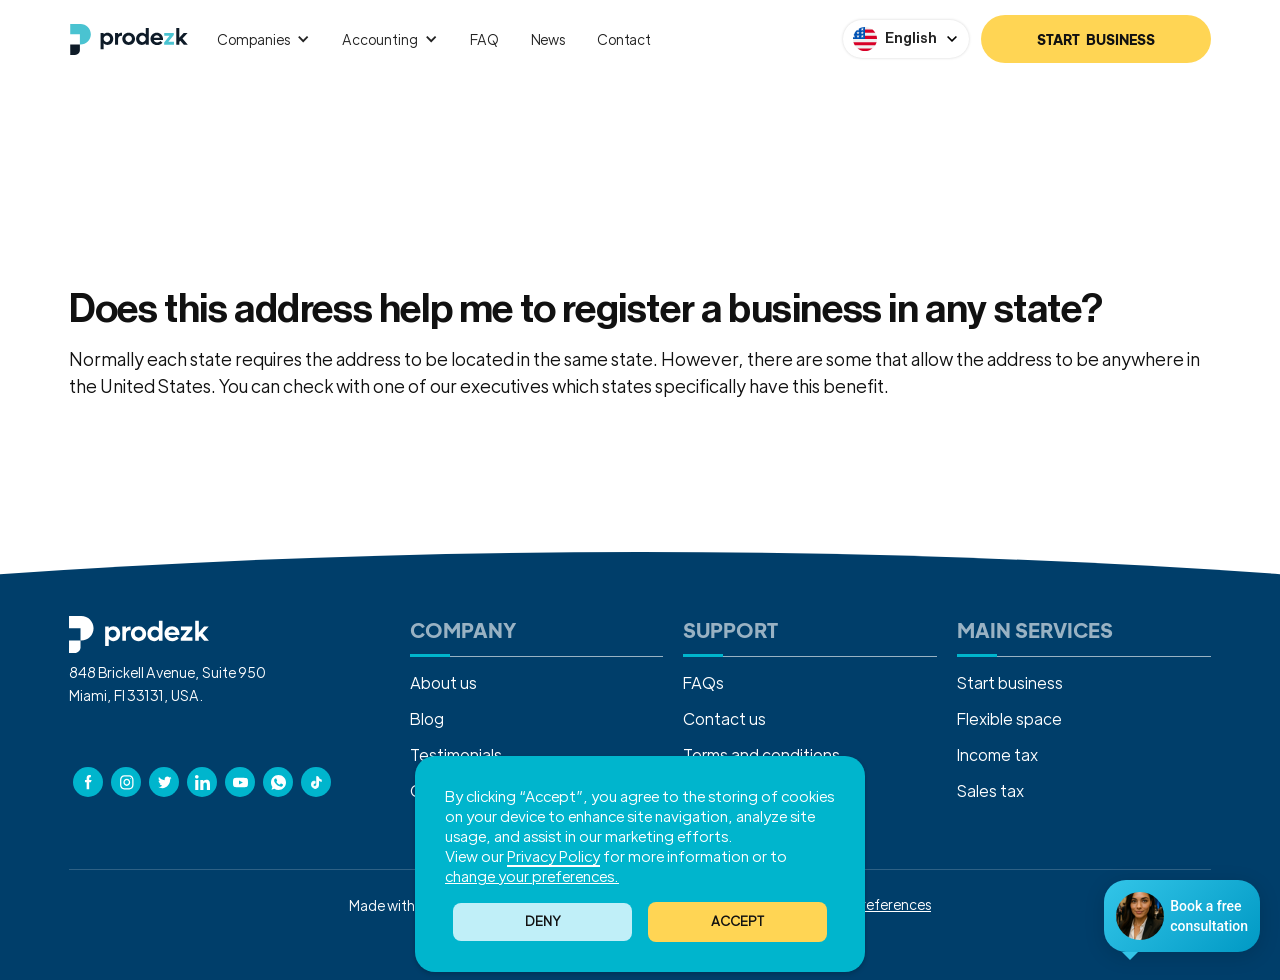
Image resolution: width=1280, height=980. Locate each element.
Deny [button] (543, 920)
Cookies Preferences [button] (865, 904)
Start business (1010, 682)
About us (443, 682)
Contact (624, 39)
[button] (737, 922)
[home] (129, 39)
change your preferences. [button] (532, 875)
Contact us (935, 385)
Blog (427, 718)
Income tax (997, 754)
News (548, 39)
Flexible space (1009, 718)
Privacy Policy (553, 855)
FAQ (484, 39)
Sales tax (990, 790)
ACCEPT (737, 920)
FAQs (703, 682)
